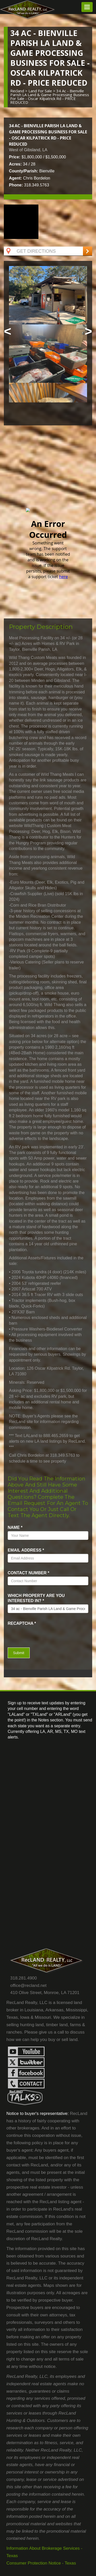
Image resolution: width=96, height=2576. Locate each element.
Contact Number (28, 1573)
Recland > (19, 90)
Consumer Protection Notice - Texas (41, 2563)
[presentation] (38, 1634)
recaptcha (22, 1623)
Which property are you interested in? (36, 1598)
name (15, 1527)
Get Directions (30, 251)
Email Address (26, 1550)
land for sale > (42, 90)
